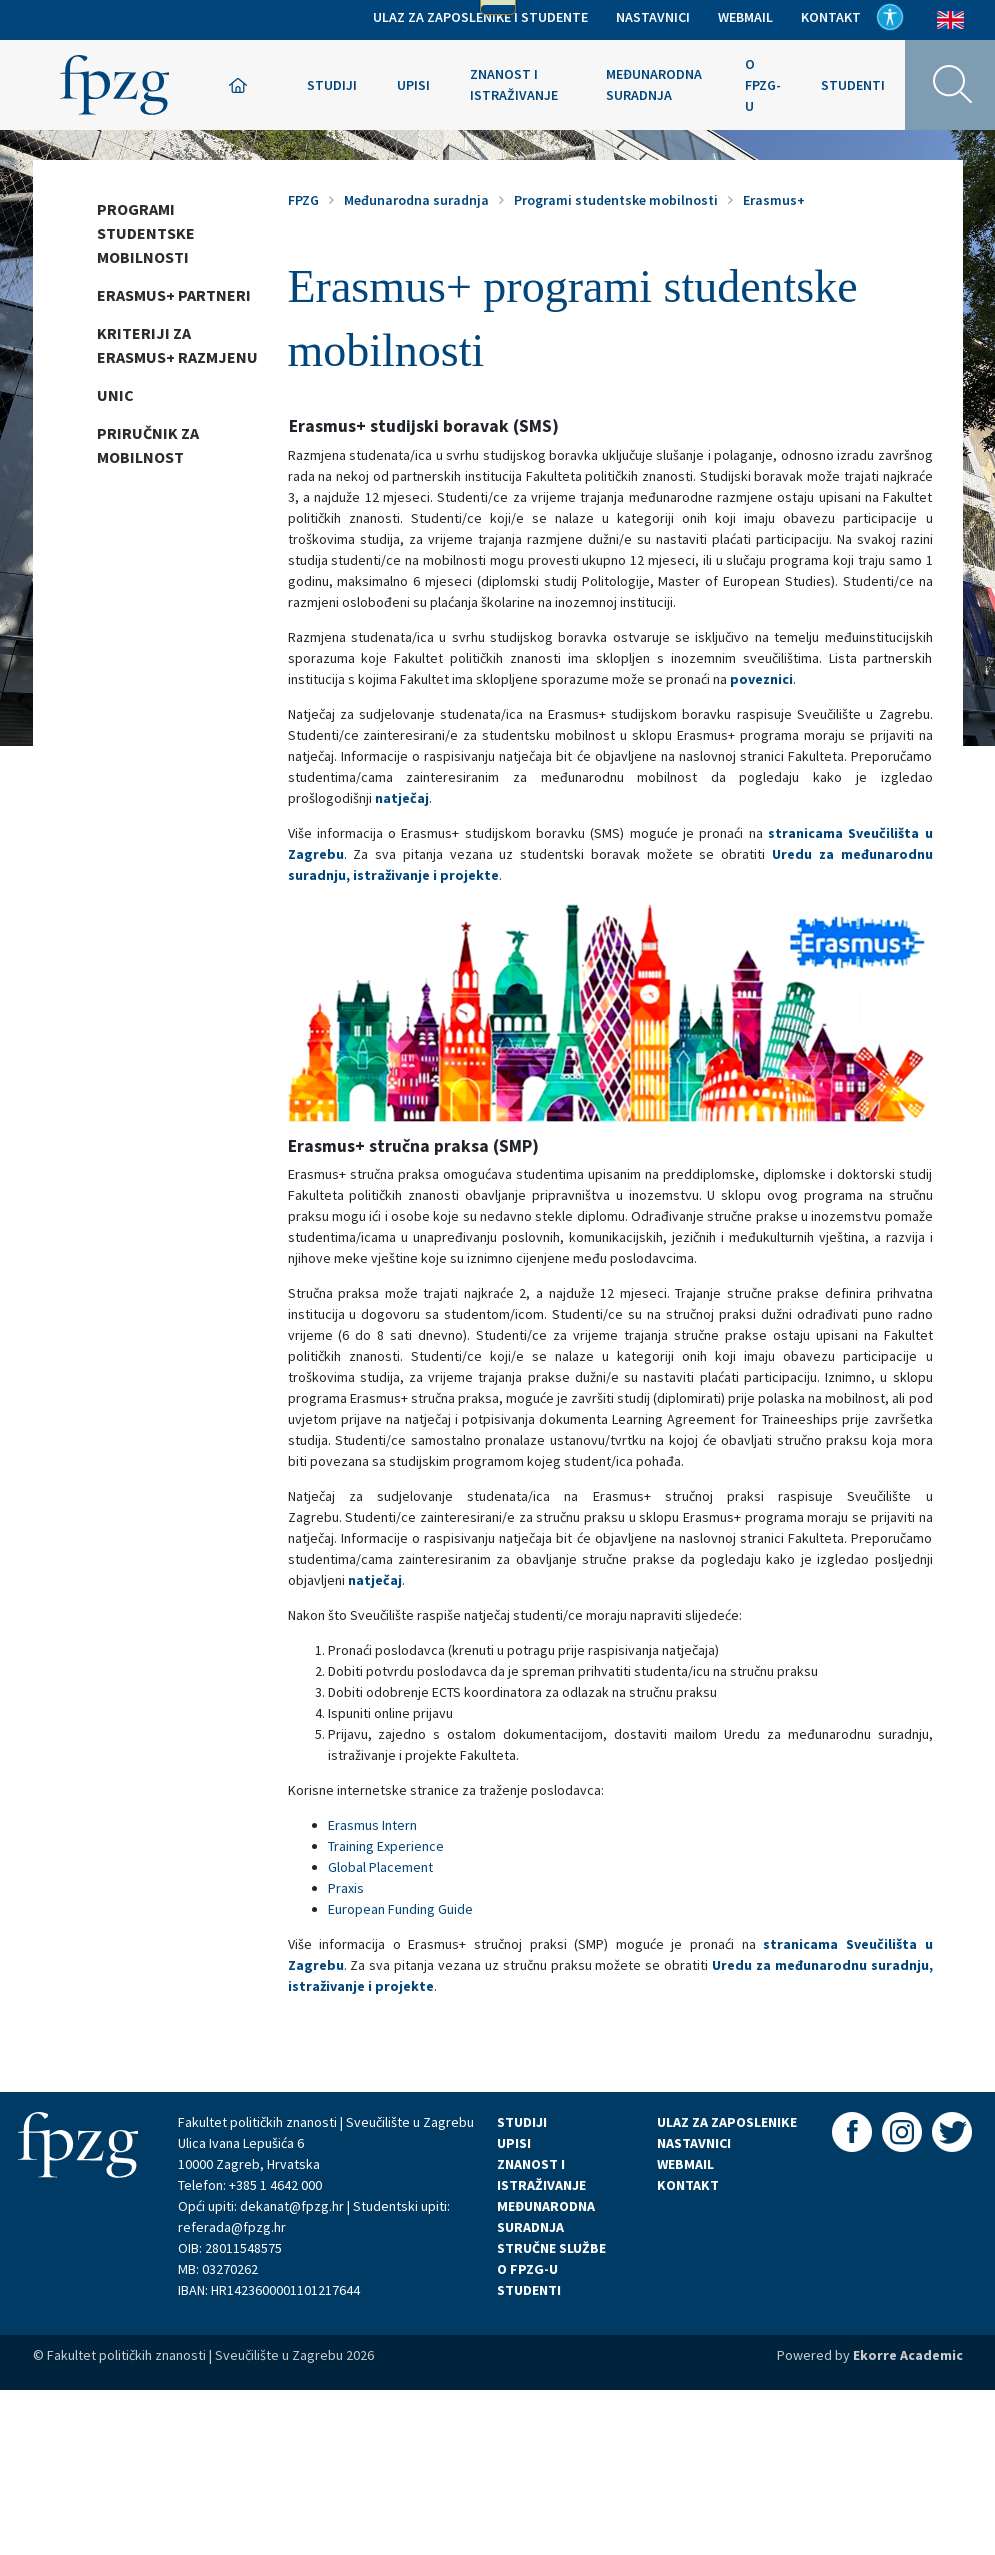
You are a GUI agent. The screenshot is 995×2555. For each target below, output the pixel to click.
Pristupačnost (890, 17)
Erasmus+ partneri (174, 295)
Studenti (853, 85)
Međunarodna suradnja (654, 84)
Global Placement (380, 1867)
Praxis (346, 1888)
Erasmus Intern (372, 1825)
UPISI (514, 2143)
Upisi (413, 85)
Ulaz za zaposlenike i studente (480, 17)
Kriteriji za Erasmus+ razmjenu (177, 345)
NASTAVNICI (694, 2143)
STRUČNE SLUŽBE (551, 2248)
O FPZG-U (527, 2269)
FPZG (303, 200)
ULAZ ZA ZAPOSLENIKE (727, 2122)
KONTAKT (688, 2185)
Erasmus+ (774, 200)
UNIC (115, 395)
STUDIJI (522, 2122)
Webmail (745, 17)
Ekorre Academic (908, 2355)
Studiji (332, 85)
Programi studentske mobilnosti (146, 233)
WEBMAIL (685, 2164)
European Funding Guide (400, 1909)
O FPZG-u (763, 85)
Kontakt (831, 17)
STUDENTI (529, 2290)
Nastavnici (653, 17)
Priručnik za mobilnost (148, 445)
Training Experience (386, 1846)
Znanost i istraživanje (514, 84)
